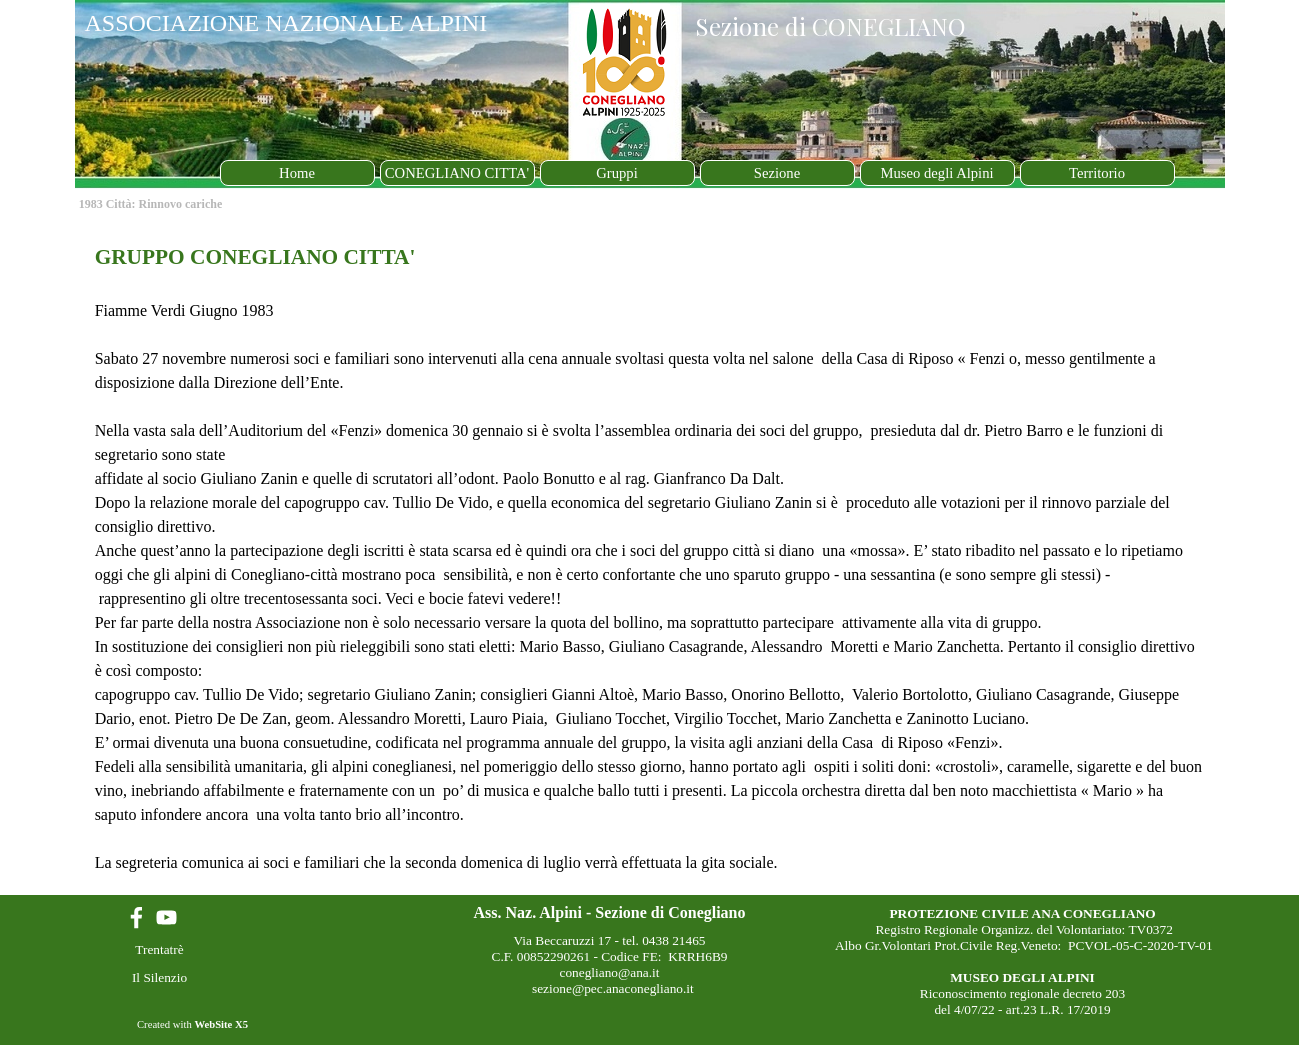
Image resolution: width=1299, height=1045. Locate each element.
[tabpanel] (650, 558)
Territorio (1097, 173)
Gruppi (617, 173)
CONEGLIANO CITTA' (457, 173)
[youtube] (166, 917)
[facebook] (136, 917)
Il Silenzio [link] (159, 977)
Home (297, 173)
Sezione (777, 173)
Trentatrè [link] (159, 949)
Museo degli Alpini (936, 173)
